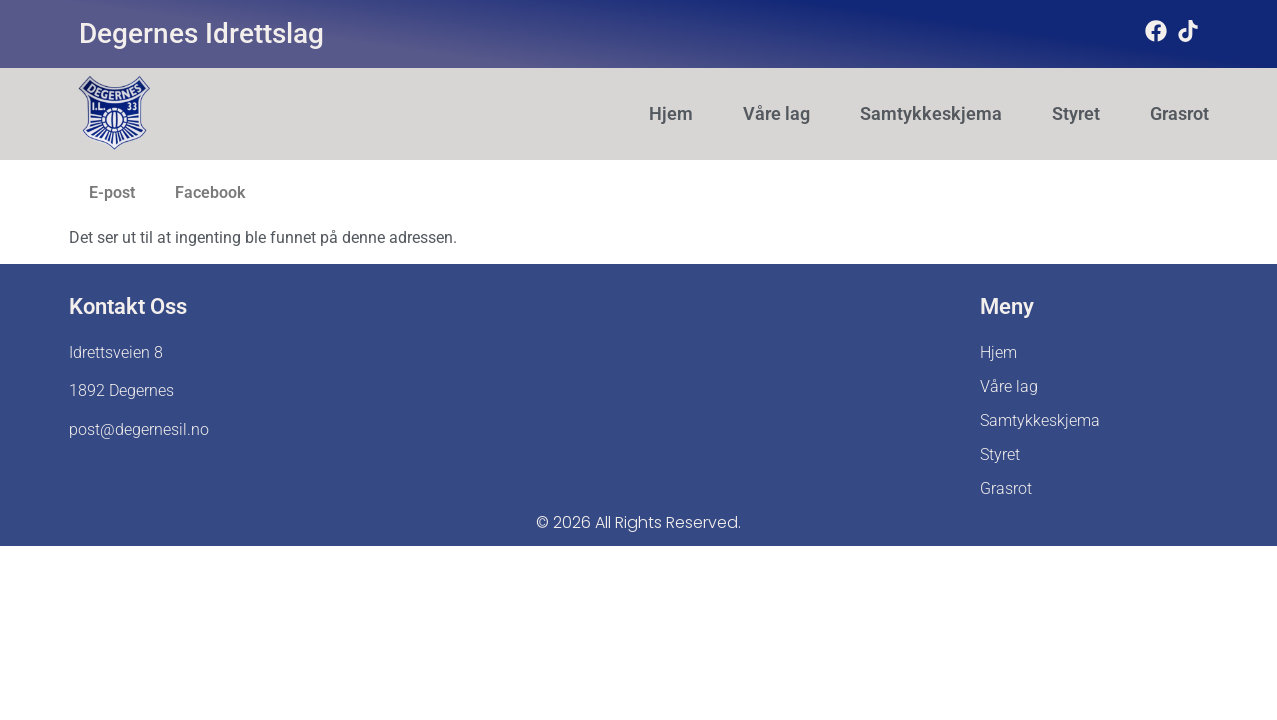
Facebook (210, 192)
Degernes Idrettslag (201, 33)
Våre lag (776, 114)
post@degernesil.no (139, 429)
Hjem (671, 114)
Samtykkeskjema (931, 114)
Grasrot (1179, 114)
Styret (1076, 114)
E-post (112, 192)
